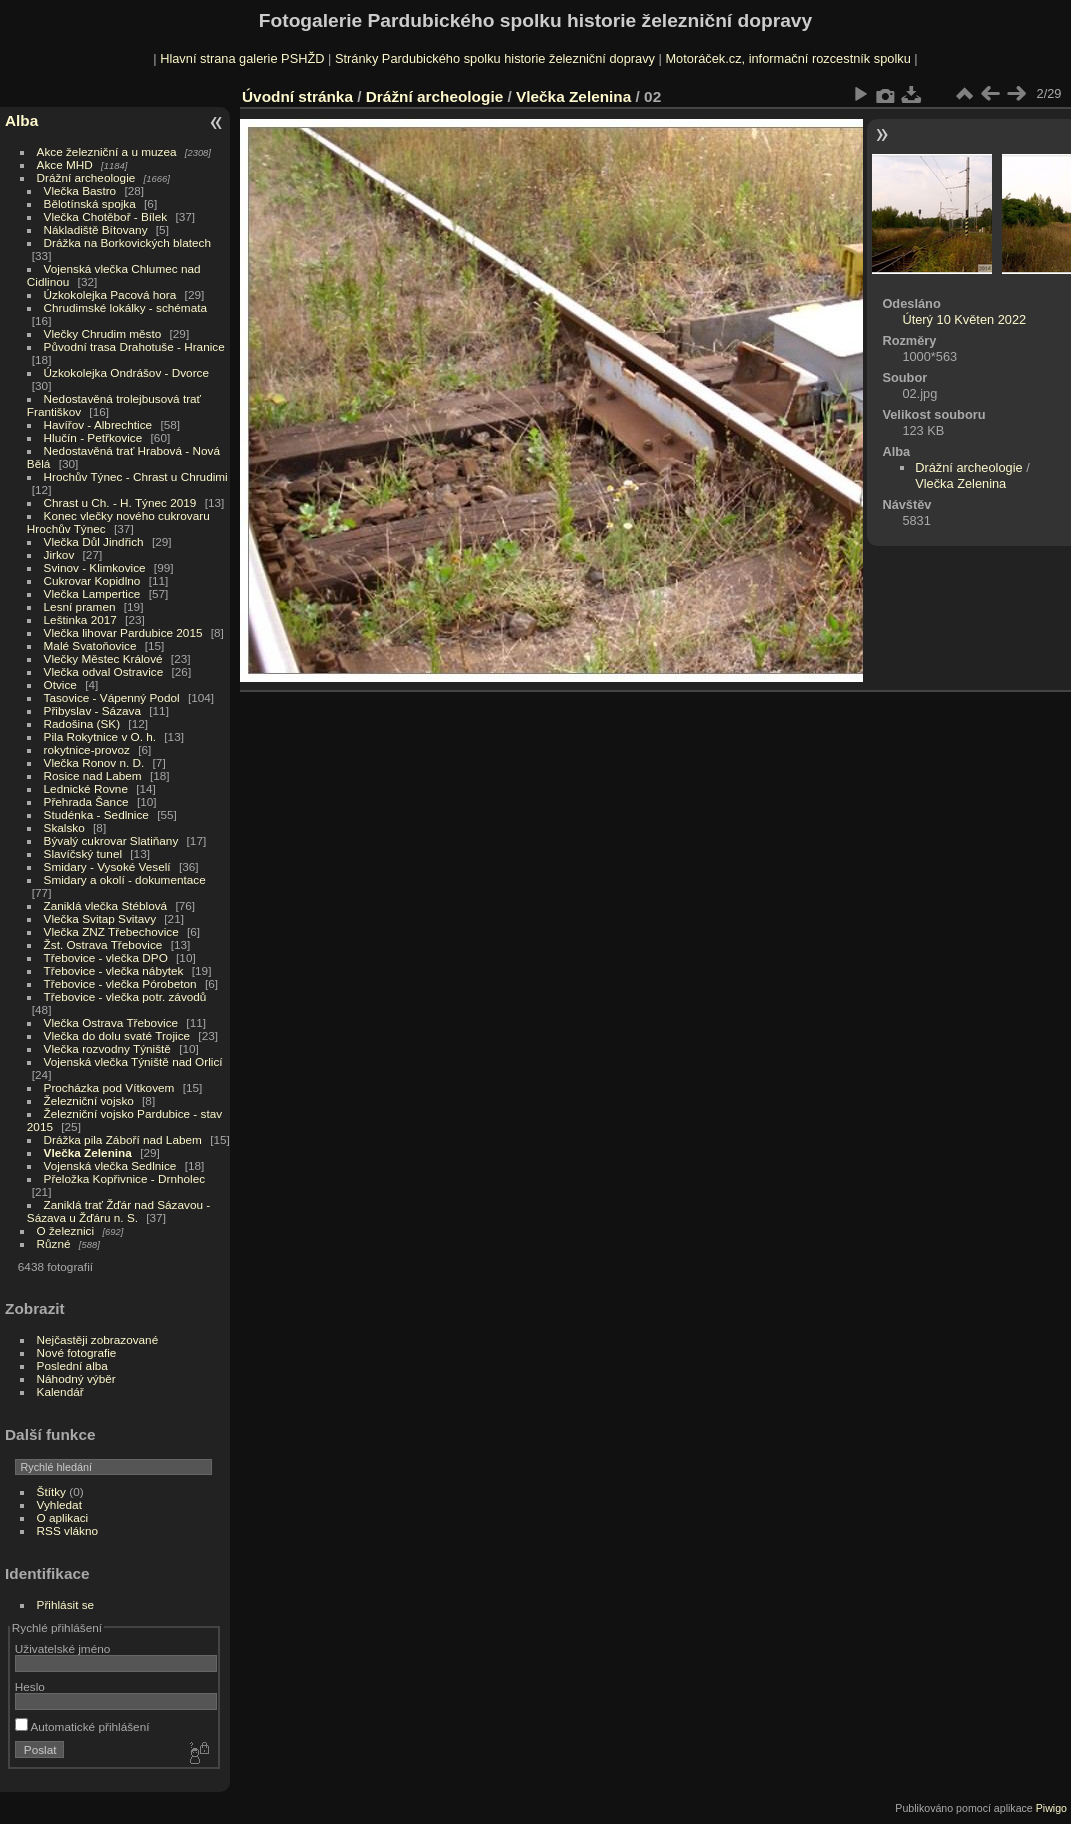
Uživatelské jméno (62, 1648)
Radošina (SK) (82, 723)
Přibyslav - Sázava (92, 710)
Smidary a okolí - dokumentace (125, 879)
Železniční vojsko (91, 1100)
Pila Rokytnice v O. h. (100, 736)
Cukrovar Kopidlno (92, 580)
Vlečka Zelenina (88, 1152)
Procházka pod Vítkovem (109, 1087)
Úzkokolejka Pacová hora (110, 294)
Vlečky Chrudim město (103, 333)
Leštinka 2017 (80, 619)
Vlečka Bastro (80, 190)
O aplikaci (63, 1517)
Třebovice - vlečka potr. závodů (125, 996)
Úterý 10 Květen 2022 (964, 319)
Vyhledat (59, 1504)
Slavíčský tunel (83, 853)
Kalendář (60, 1391)
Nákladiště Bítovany (96, 229)
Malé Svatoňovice (90, 645)
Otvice (60, 684)
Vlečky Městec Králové (103, 658)
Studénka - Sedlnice (96, 814)
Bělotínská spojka (90, 203)
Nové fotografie (77, 1352)
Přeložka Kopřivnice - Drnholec (125, 1178)
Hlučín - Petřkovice (93, 437)
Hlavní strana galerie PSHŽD (242, 58)
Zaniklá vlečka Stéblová (106, 905)
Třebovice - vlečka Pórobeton (120, 983)
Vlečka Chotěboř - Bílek (106, 216)
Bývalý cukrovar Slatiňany (111, 840)
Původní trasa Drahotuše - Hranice (134, 346)
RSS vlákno (67, 1530)
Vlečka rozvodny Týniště (107, 1048)
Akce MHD (65, 164)
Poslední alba (72, 1365)
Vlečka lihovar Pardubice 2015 (123, 632)
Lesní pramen (80, 606)
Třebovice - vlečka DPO (106, 957)
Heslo (30, 1686)
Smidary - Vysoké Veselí (107, 866)
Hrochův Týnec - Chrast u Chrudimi (136, 476)
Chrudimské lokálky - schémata (125, 307)
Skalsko (64, 827)
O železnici (66, 1230)
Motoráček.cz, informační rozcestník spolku (787, 58)
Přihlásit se (66, 1604)
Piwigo (1051, 1808)
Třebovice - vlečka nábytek (114, 970)
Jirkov (59, 554)
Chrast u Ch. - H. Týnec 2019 (120, 502)
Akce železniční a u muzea (107, 151)
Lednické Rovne (86, 788)
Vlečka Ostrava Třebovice (111, 1022)
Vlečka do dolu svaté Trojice (117, 1035)
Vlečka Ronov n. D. (94, 762)
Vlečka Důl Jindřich (94, 541)
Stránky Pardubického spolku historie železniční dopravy (495, 58)
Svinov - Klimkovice (95, 567)
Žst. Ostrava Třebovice (103, 944)
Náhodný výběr (76, 1378)
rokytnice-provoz (87, 749)
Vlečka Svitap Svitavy (100, 918)
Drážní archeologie (86, 177)
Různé (54, 1243)
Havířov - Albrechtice (98, 424)
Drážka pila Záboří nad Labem (123, 1139)
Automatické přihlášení (82, 1726)
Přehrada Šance (86, 801)
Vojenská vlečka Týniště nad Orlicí (133, 1061)
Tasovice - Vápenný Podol (112, 697)
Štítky (51, 1491)
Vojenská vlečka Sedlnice (110, 1165)
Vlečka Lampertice (92, 593)
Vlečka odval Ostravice (104, 671)
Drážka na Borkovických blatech (127, 242)
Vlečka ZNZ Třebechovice (111, 931)
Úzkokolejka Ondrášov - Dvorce (126, 372)
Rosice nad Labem (93, 775)
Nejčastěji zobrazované (98, 1339)
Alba (21, 120)
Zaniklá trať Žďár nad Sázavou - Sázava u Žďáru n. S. (118, 1211)
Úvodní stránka (297, 96)
